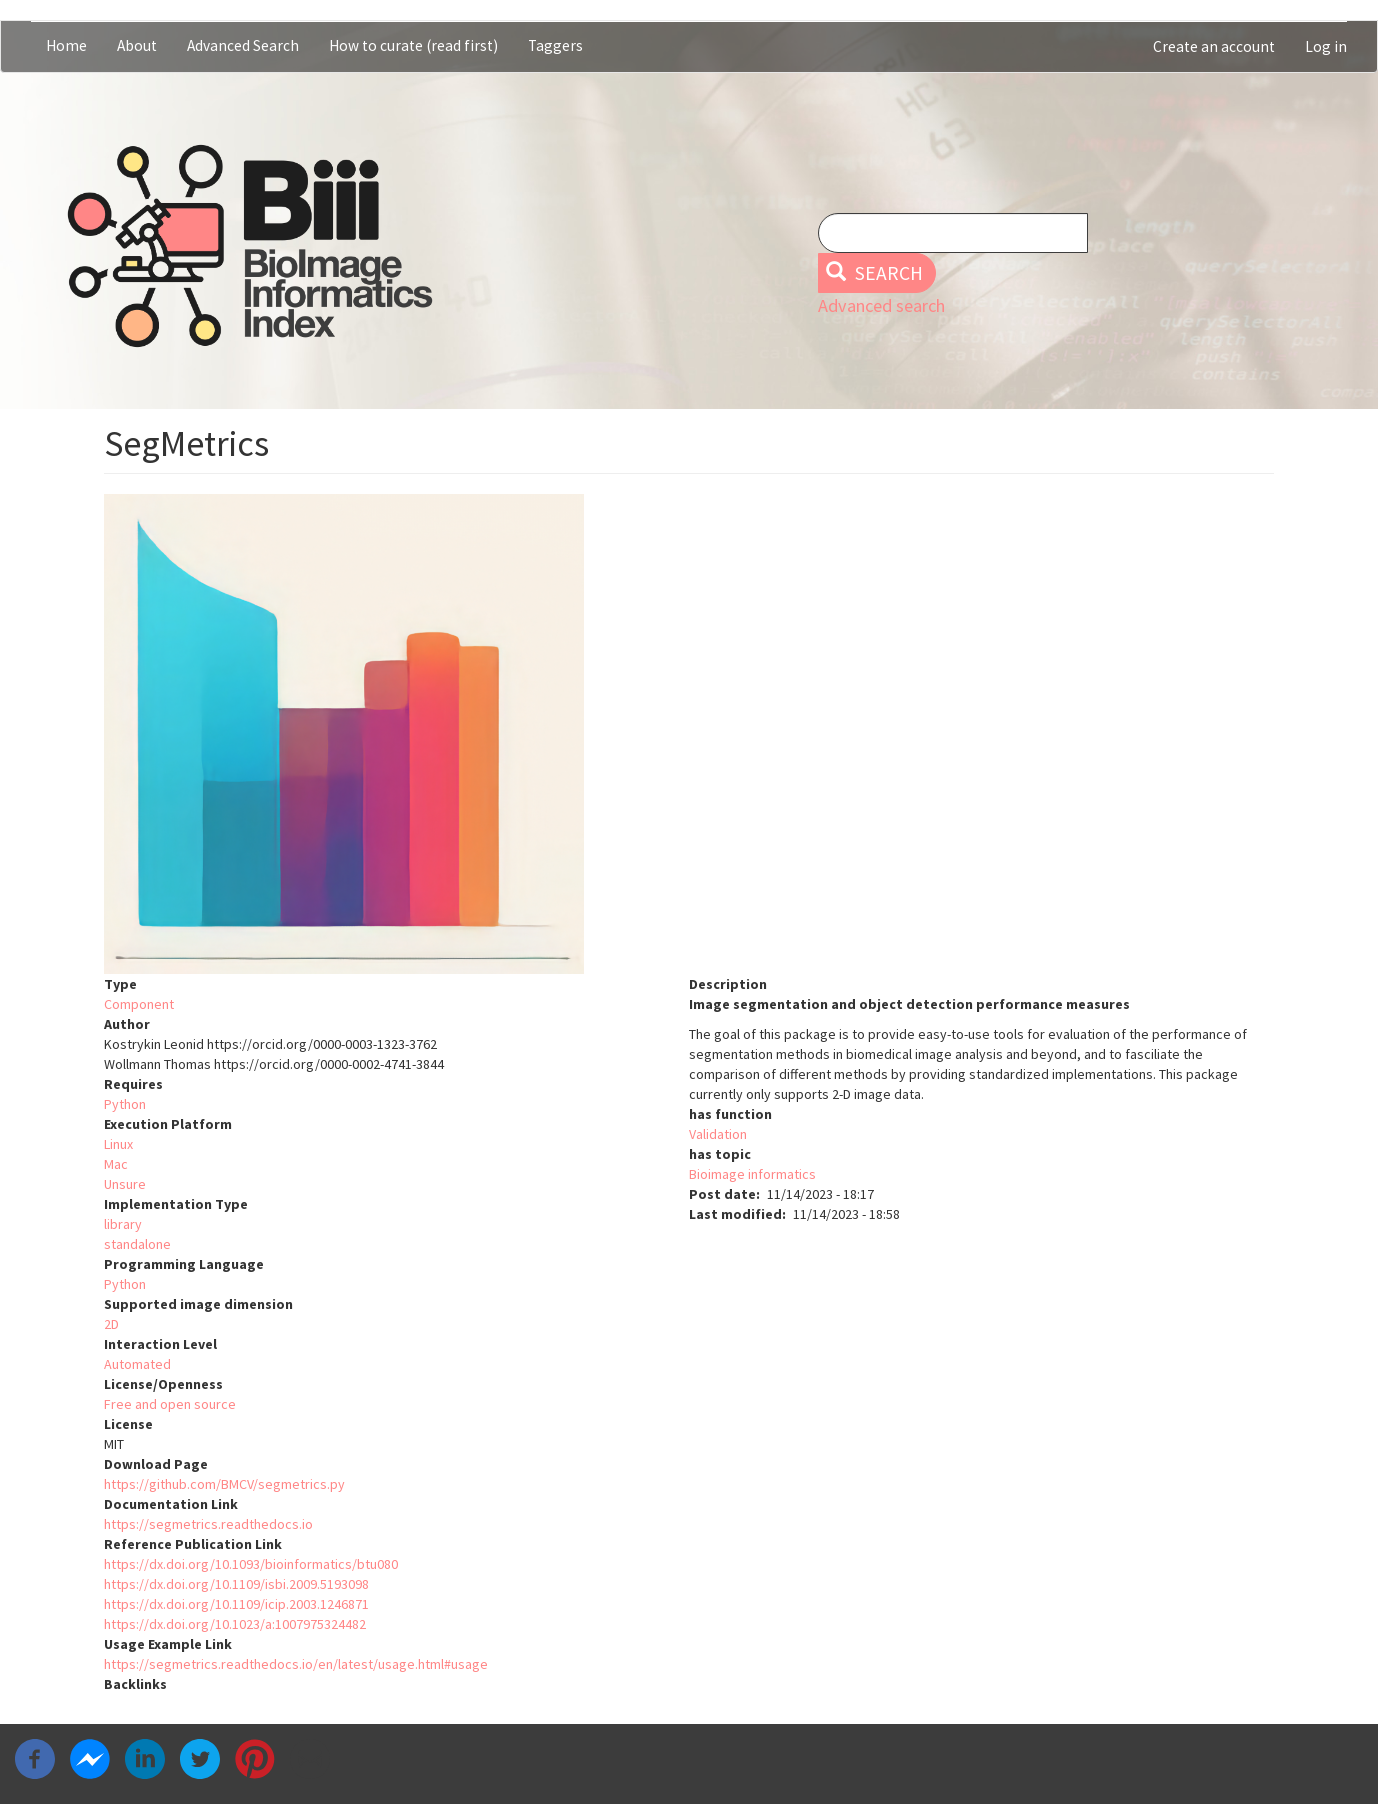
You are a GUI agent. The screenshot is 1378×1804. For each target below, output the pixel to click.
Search (874, 273)
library (123, 1224)
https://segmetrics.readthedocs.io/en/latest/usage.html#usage (296, 1664)
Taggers (555, 45)
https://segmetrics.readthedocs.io (208, 1524)
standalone (137, 1244)
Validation (718, 1134)
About (137, 45)
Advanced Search (243, 45)
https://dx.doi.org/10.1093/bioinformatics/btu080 (251, 1564)
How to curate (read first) (413, 45)
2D (111, 1324)
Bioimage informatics (752, 1174)
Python (125, 1104)
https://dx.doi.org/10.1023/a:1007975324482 (235, 1624)
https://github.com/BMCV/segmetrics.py (224, 1484)
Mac (116, 1164)
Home (66, 45)
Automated (137, 1364)
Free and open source (170, 1404)
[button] (689, 734)
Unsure (125, 1184)
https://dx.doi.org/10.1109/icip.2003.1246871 (236, 1604)
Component (139, 1004)
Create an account (1214, 46)
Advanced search (881, 305)
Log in (1326, 46)
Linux (118, 1144)
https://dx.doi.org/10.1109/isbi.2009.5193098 (236, 1584)
